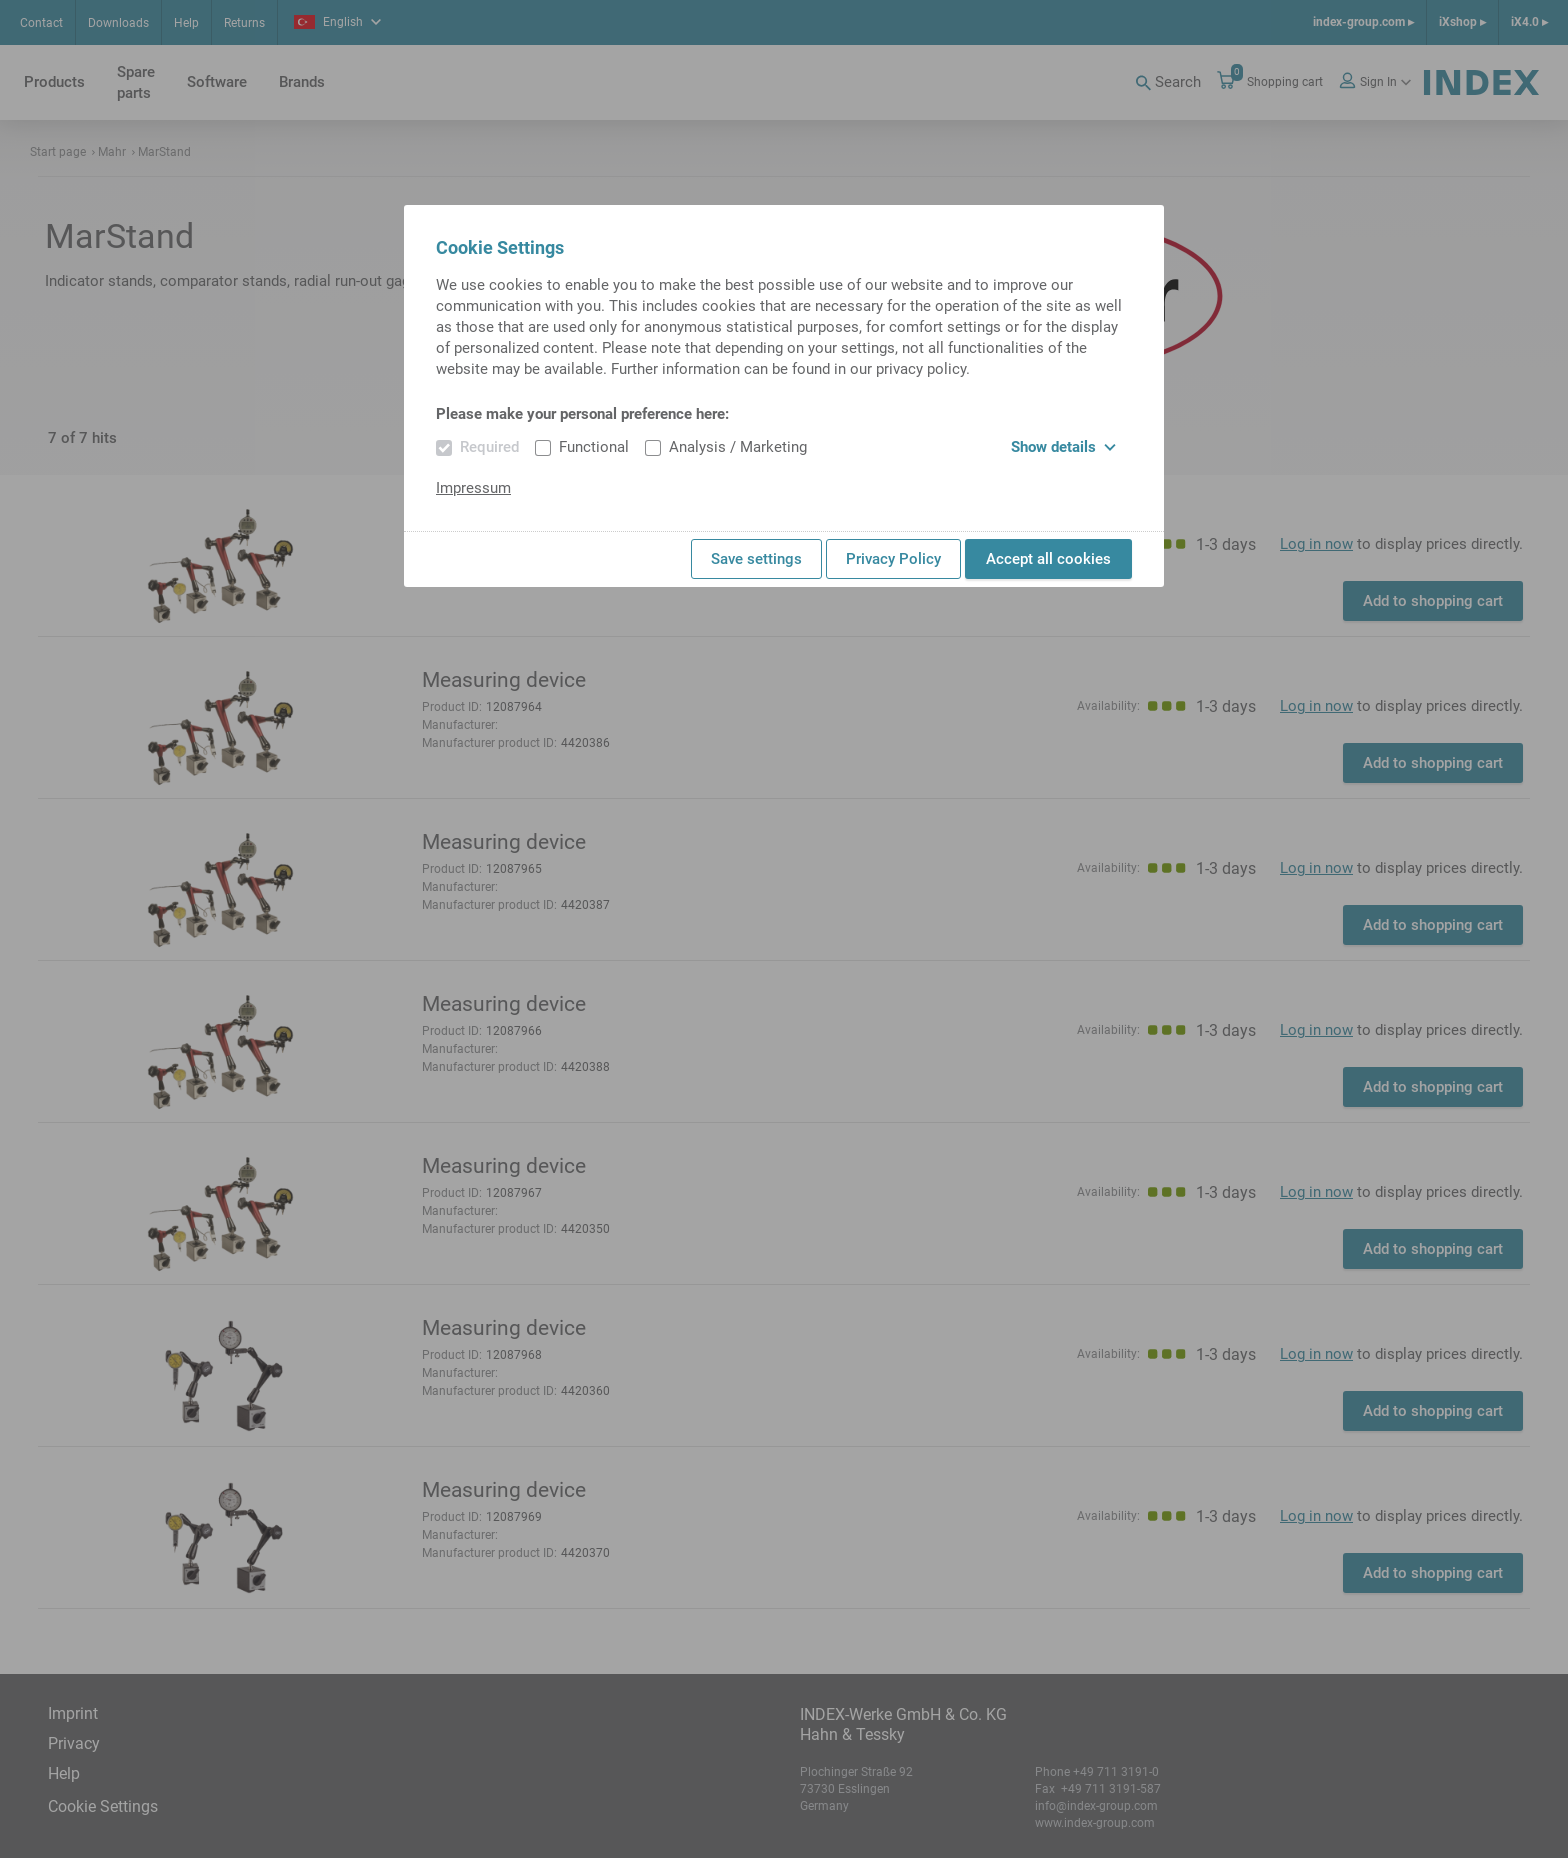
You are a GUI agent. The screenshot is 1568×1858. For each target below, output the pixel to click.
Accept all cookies (1048, 559)
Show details (1063, 447)
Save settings (756, 559)
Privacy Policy (893, 559)
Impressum (473, 488)
